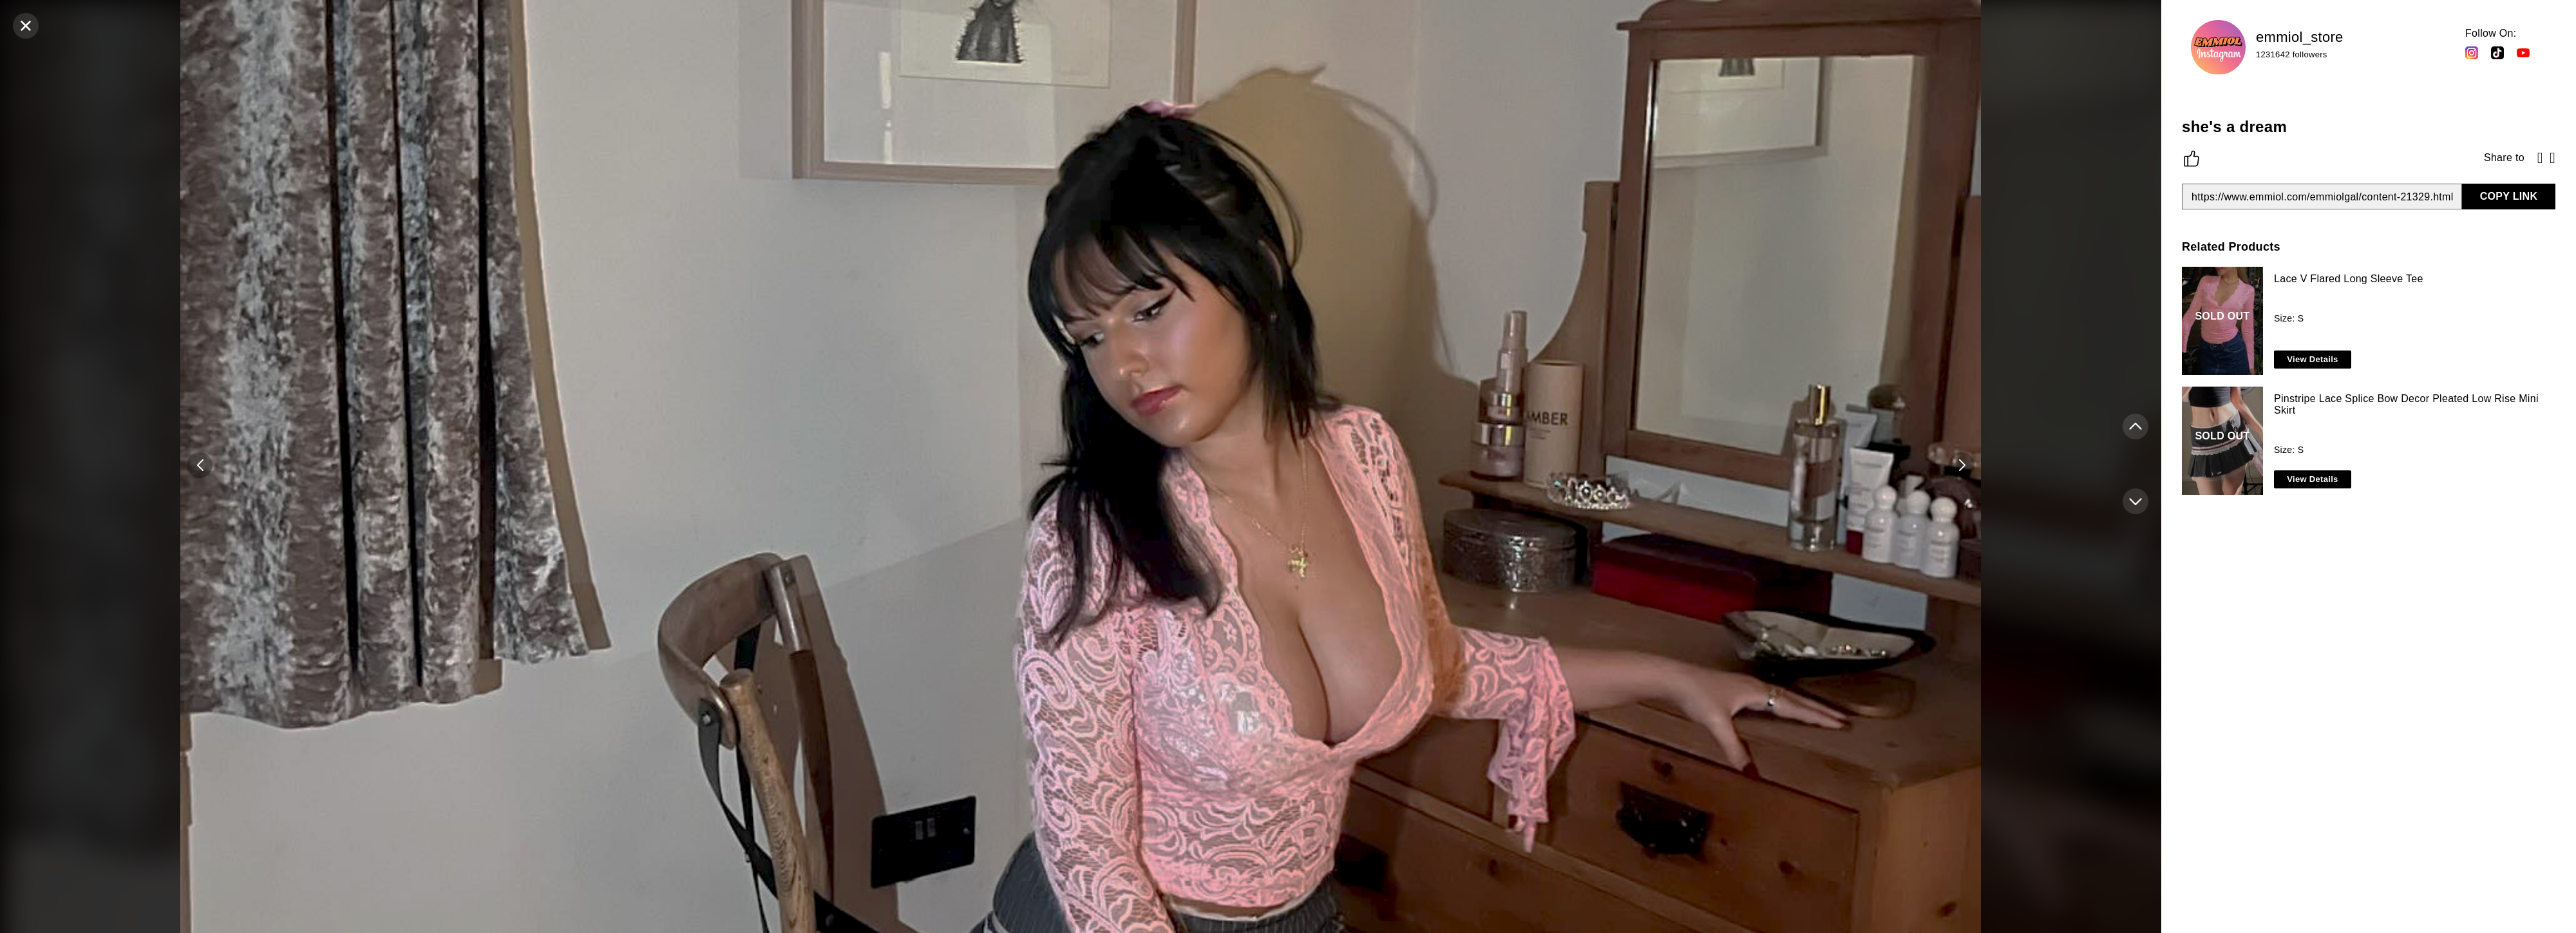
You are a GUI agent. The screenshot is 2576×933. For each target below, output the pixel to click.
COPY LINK (2509, 196)
